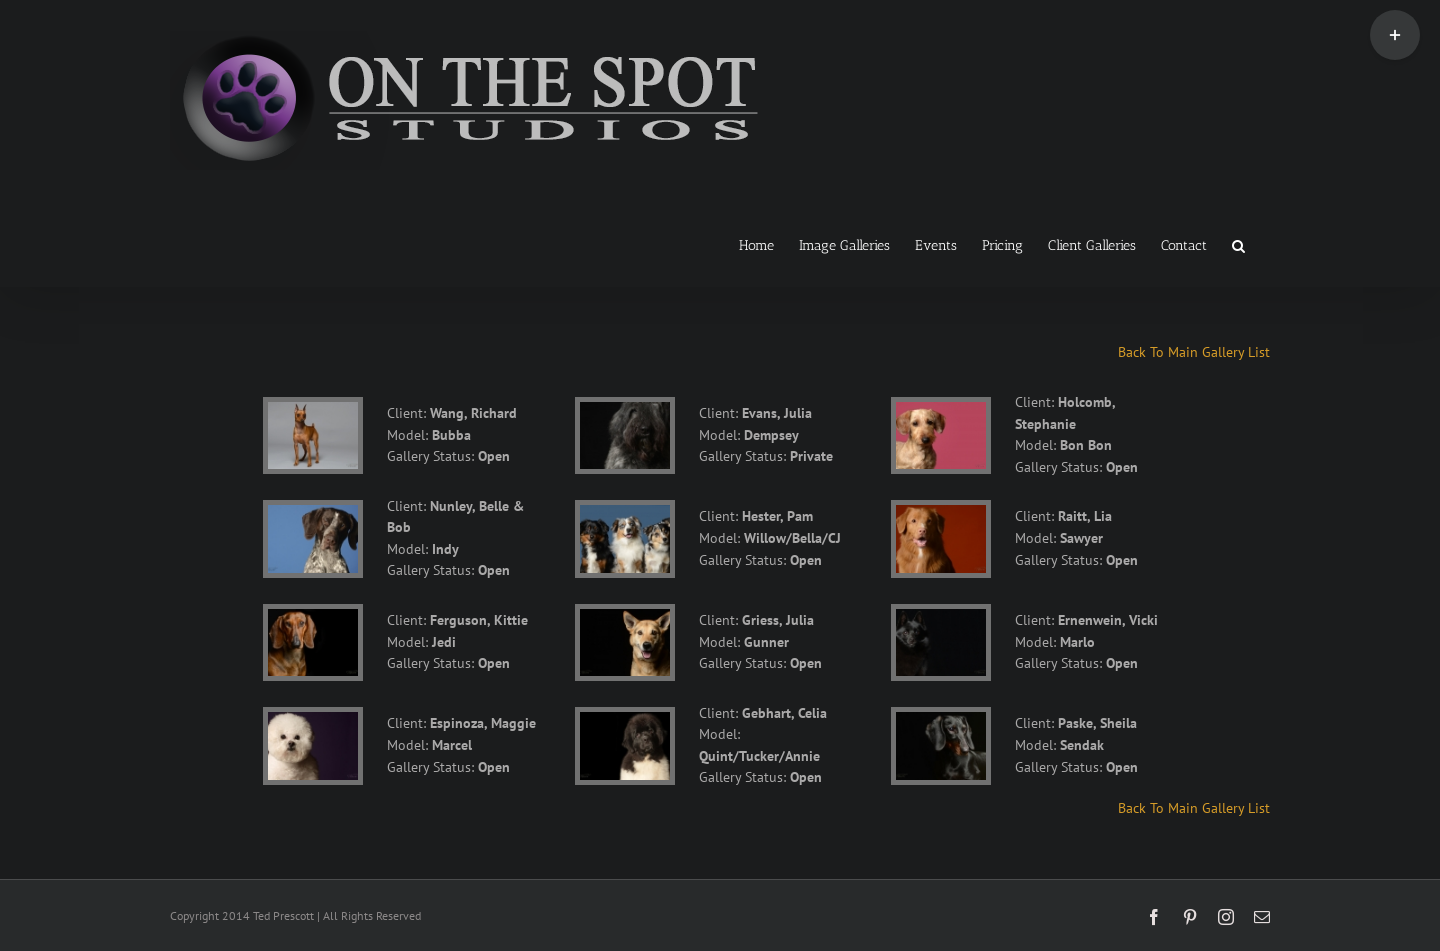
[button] (1238, 244)
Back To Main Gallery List (1194, 352)
